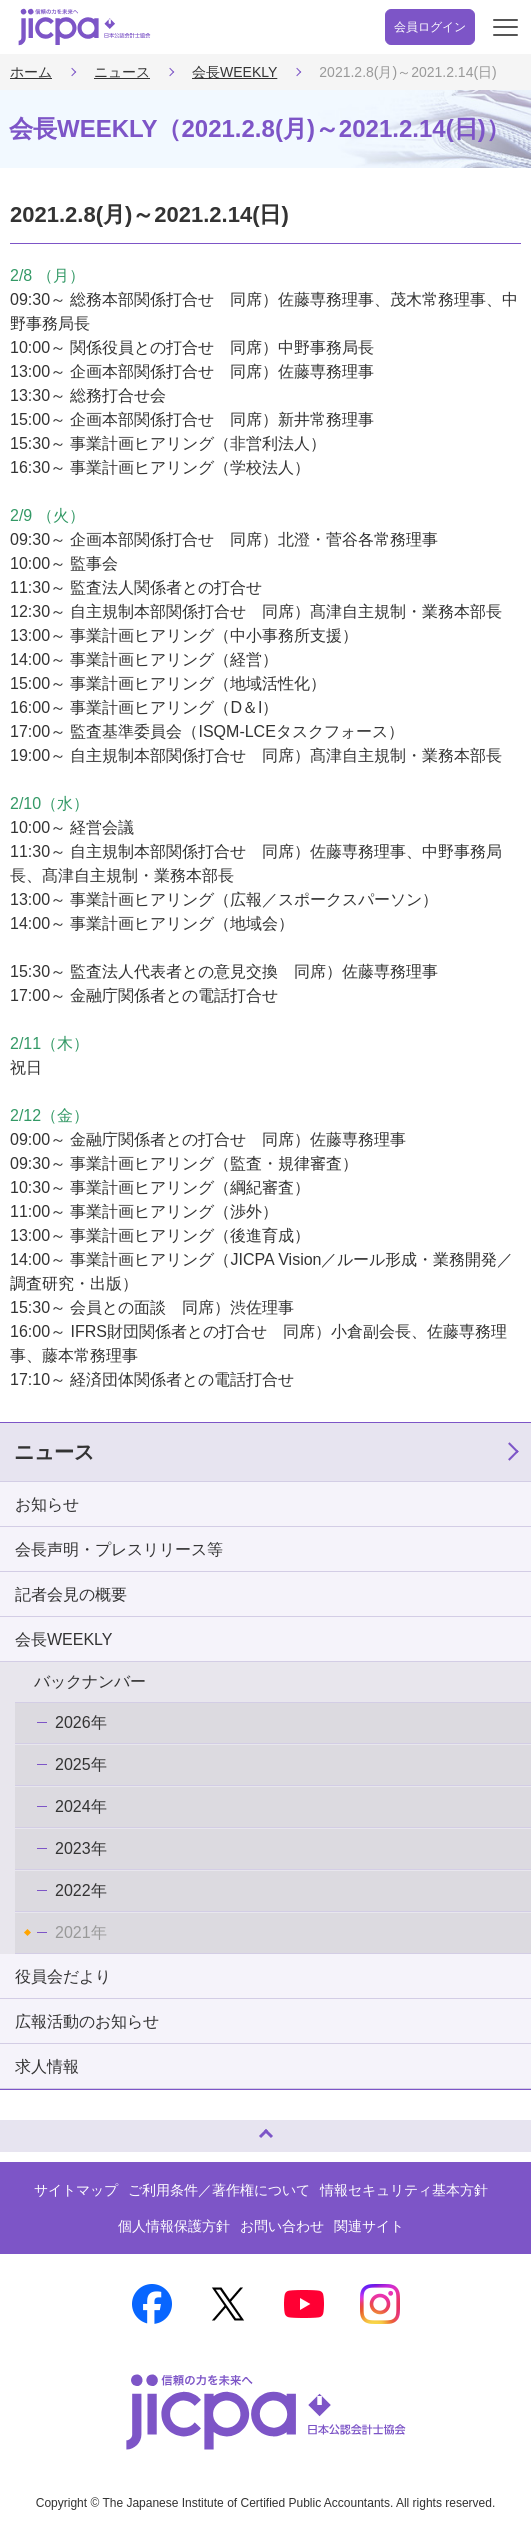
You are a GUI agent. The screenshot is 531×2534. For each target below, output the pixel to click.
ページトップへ (35, 2127)
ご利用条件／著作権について (219, 2190)
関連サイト (369, 2226)
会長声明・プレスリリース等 (119, 1549)
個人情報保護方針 (174, 2226)
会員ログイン (430, 27)
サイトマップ (76, 2190)
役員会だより (63, 1976)
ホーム (31, 72)
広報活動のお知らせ (87, 2021)
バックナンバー (90, 1681)
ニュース (122, 72)
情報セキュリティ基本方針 (404, 2190)
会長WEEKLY (234, 72)
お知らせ (47, 1504)
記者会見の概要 (71, 1594)
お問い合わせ (282, 2226)
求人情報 (47, 2066)
